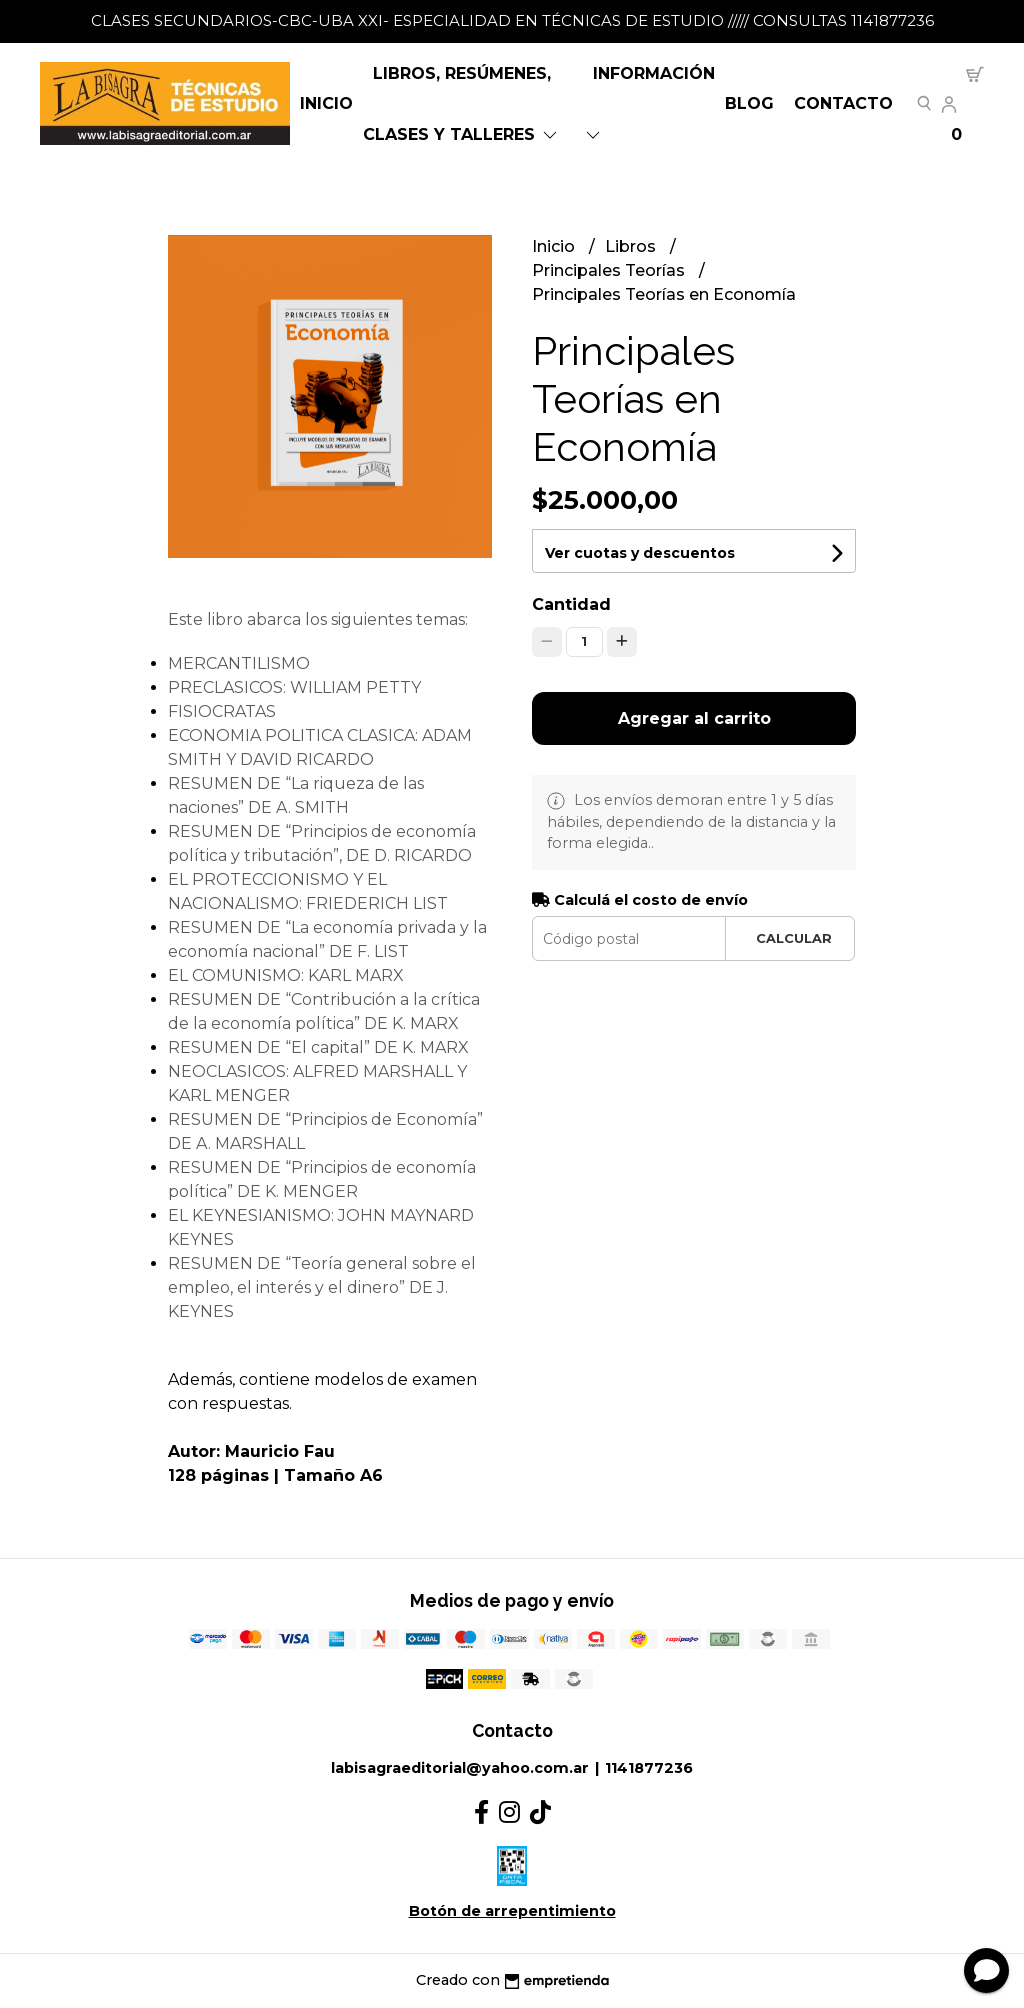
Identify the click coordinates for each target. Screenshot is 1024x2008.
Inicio (326, 103)
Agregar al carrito (694, 718)
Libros (632, 246)
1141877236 (649, 1768)
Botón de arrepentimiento (512, 1911)
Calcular (794, 938)
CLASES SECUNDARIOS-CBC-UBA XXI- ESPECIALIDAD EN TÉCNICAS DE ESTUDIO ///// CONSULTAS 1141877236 (512, 20)
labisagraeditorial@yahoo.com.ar (460, 1768)
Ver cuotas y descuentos (640, 553)
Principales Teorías (610, 270)
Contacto (843, 103)
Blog (749, 103)
